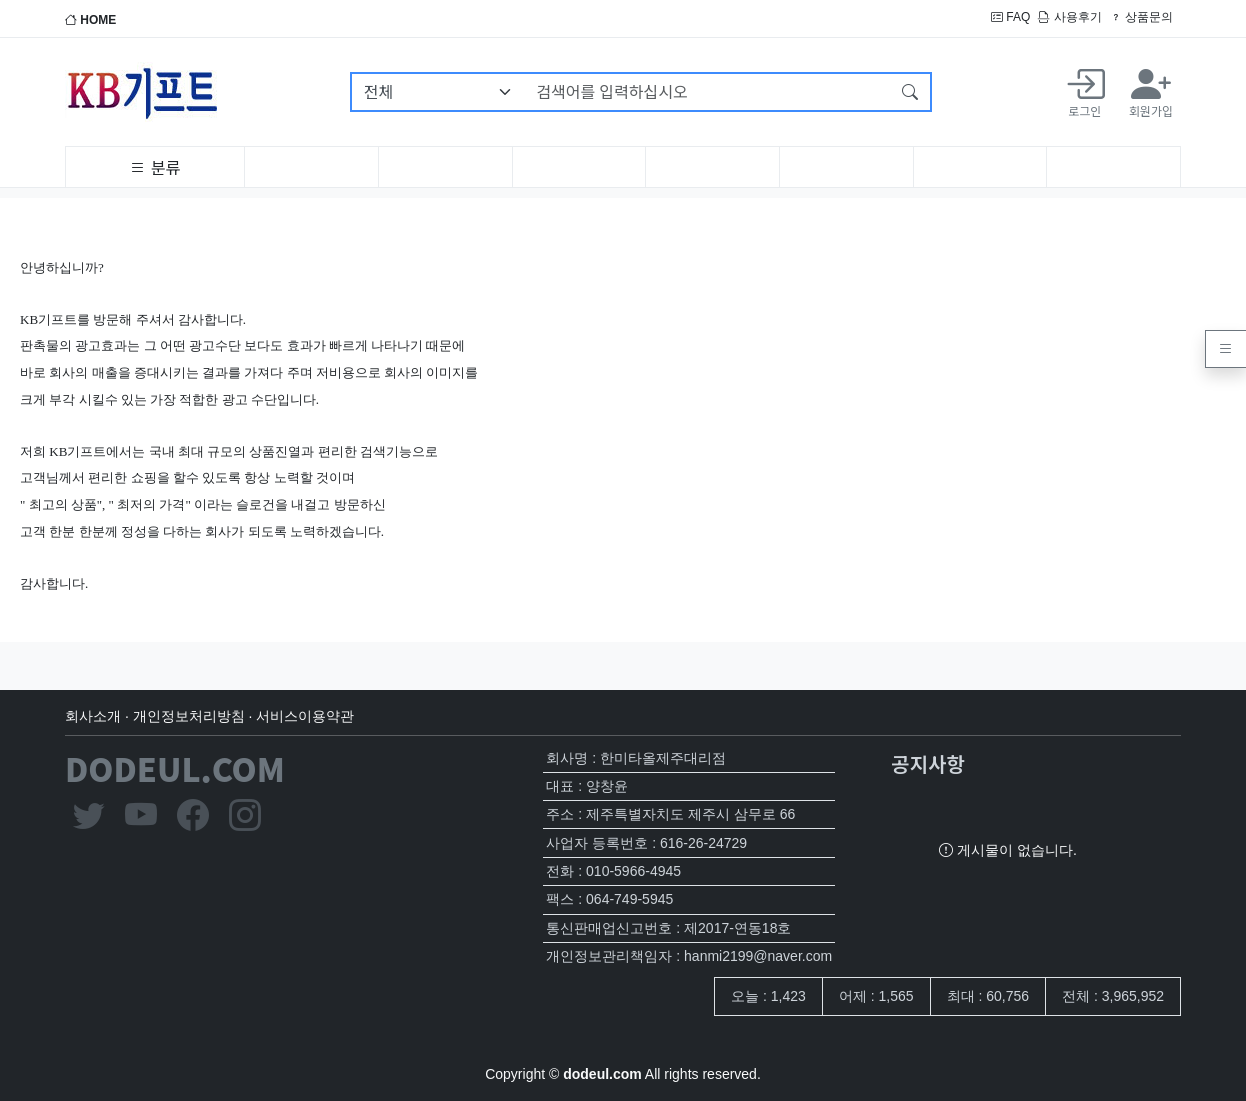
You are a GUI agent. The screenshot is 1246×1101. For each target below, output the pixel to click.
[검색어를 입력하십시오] (707, 92)
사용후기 (1069, 17)
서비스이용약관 (305, 716)
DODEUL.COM (175, 768)
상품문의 (1141, 17)
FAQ (1010, 17)
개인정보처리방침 (189, 716)
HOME (90, 20)
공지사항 (928, 763)
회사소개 (93, 716)
